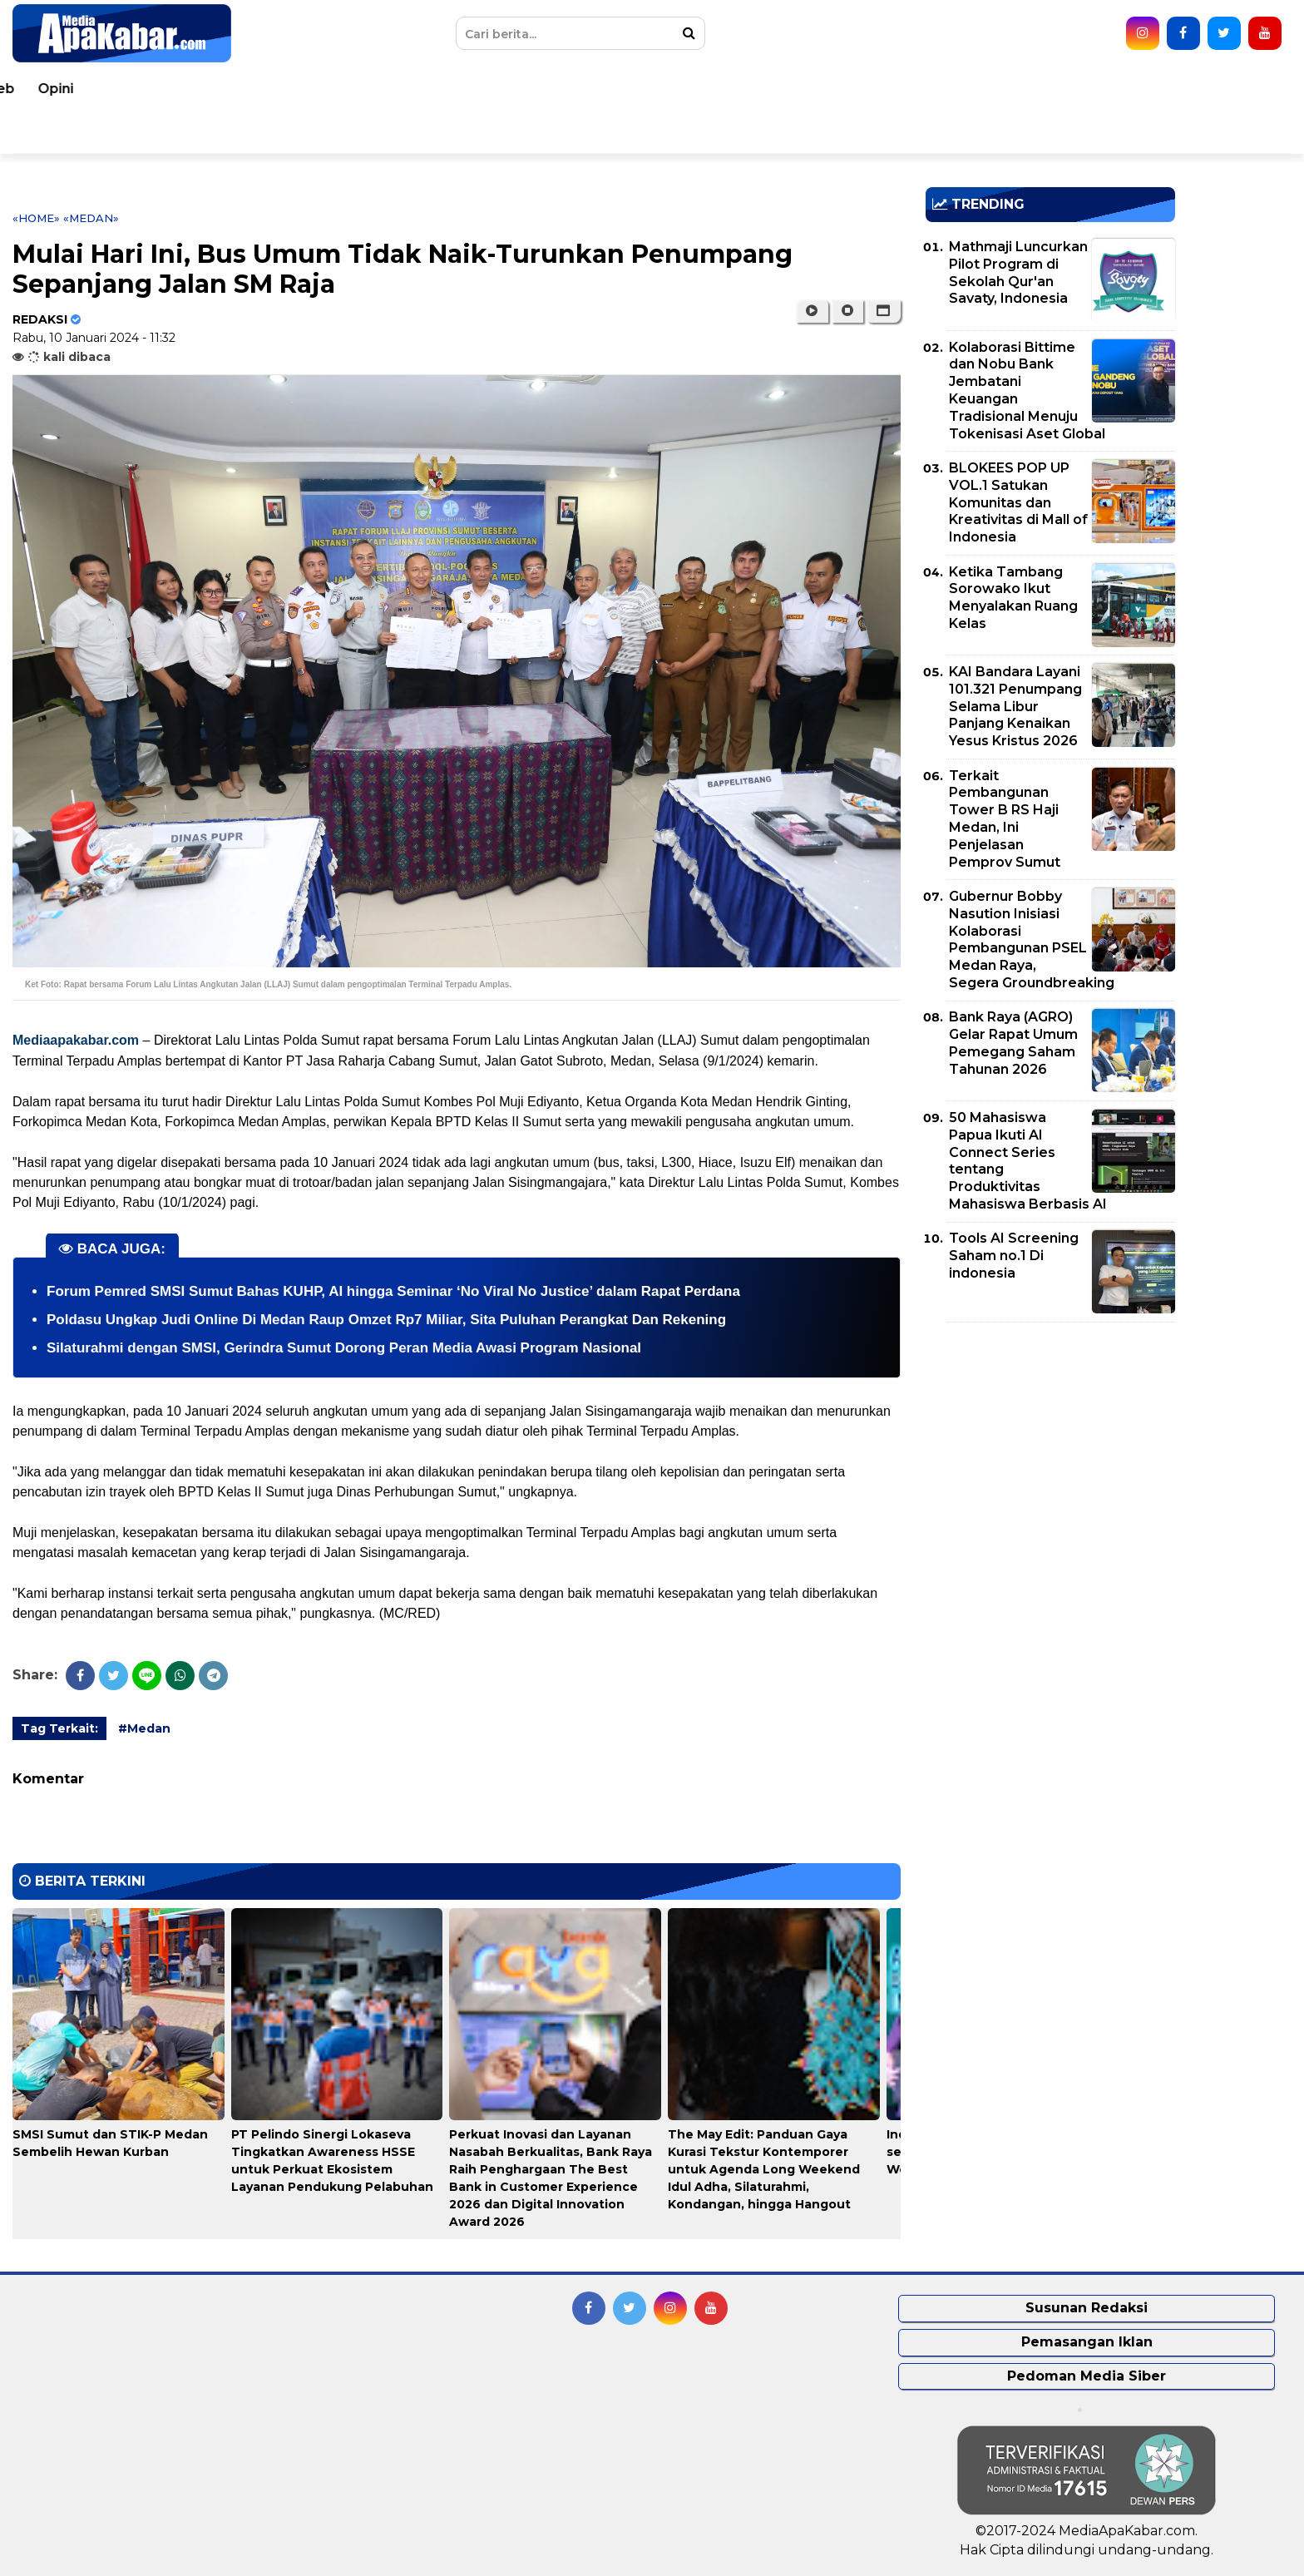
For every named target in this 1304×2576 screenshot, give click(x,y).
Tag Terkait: (59, 1728)
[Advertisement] (1050, 1451)
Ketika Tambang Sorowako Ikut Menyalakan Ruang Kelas (1013, 597)
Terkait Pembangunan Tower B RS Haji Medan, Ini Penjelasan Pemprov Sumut (1004, 819)
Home (60, 88)
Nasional (284, 88)
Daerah (363, 88)
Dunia (212, 88)
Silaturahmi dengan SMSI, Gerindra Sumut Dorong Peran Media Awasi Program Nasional (344, 1348)
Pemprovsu (265, 132)
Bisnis (852, 88)
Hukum (532, 88)
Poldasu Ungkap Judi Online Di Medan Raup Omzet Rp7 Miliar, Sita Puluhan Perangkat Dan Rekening (386, 1320)
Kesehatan (448, 88)
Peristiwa (137, 88)
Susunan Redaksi (1086, 2308)
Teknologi (1067, 88)
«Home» (36, 218)
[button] (884, 311)
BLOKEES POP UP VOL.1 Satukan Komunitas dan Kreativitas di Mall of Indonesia (1018, 502)
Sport (990, 88)
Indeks (351, 132)
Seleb (1145, 88)
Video (59, 132)
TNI (592, 88)
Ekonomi (778, 88)
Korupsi (921, 88)
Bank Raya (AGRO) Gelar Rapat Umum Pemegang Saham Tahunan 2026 (1013, 1042)
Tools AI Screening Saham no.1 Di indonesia (1014, 1255)
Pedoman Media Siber (1086, 2376)
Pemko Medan (153, 132)
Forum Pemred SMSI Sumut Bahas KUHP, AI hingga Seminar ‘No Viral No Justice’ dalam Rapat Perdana (393, 1291)
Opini (1206, 88)
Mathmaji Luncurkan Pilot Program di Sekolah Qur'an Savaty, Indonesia (1018, 272)
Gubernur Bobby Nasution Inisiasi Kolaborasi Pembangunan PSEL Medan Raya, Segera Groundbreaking (1031, 939)
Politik (704, 88)
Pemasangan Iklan (1087, 2342)
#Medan (144, 1728)
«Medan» (91, 218)
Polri (644, 88)
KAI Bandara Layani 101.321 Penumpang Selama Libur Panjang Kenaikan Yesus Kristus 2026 (1015, 706)
